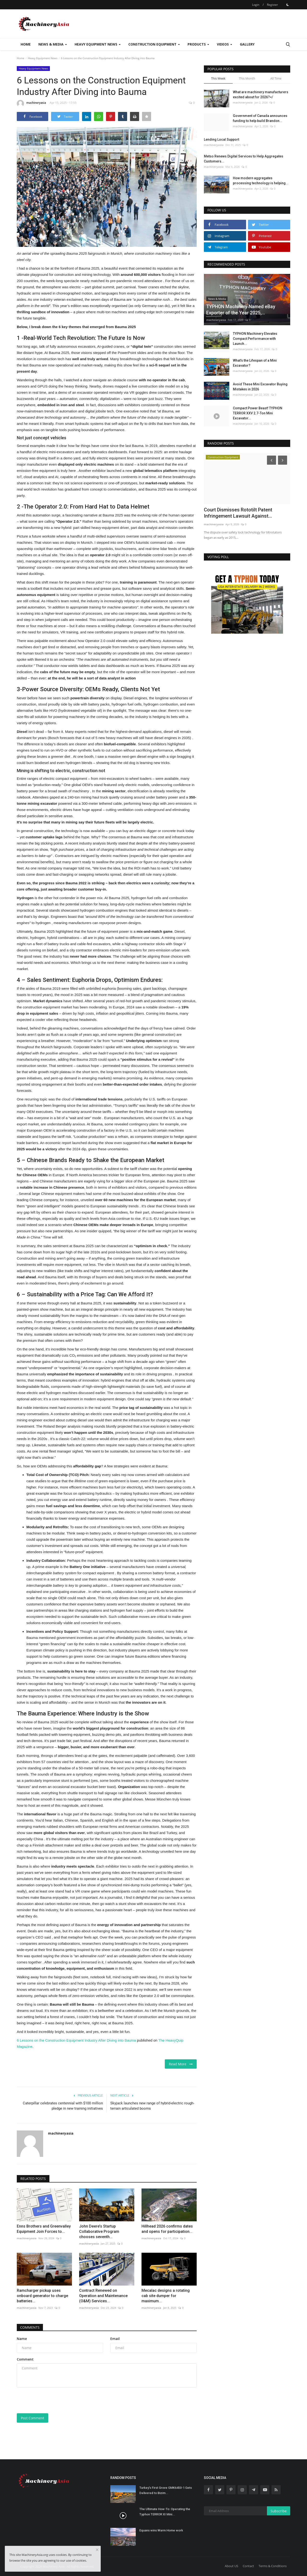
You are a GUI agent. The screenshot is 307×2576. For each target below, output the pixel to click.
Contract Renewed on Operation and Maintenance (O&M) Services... (103, 2295)
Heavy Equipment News (42, 58)
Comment (25, 2359)
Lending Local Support (221, 139)
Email (115, 2338)
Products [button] (198, 44)
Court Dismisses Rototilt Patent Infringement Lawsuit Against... (238, 513)
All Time (275, 78)
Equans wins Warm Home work (161, 2530)
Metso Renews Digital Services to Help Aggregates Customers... (243, 158)
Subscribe (279, 2511)
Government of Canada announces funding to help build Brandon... (260, 118)
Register (272, 5)
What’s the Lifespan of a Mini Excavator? (255, 363)
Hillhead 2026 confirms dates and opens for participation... (167, 2229)
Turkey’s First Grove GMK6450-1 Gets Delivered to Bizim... (165, 2490)
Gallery (247, 44)
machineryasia (31, 103)
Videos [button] (224, 44)
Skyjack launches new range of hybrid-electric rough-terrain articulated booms (152, 2106)
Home (26, 44)
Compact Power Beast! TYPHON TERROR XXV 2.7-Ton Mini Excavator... (257, 413)
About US (231, 2566)
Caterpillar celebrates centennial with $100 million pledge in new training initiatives (63, 2106)
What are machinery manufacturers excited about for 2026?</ (260, 94)
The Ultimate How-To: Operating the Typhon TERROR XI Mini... (164, 2511)
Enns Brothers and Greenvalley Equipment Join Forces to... (44, 2229)
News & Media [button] (52, 44)
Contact (248, 2566)
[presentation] (53, 2400)
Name (22, 2338)
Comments (30, 2327)
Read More (181, 2064)
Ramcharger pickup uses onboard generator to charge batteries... (42, 2295)
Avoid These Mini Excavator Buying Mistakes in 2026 (260, 386)
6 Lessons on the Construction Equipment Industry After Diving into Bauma (76, 2040)
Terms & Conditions (273, 2566)
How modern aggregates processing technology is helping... (261, 180)
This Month (247, 78)
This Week (218, 78)
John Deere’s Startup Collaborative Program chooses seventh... (99, 2231)
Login (255, 5)
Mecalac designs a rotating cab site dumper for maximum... (166, 2295)
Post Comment (32, 2418)
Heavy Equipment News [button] (98, 44)
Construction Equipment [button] (154, 44)
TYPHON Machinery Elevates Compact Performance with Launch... (255, 339)
